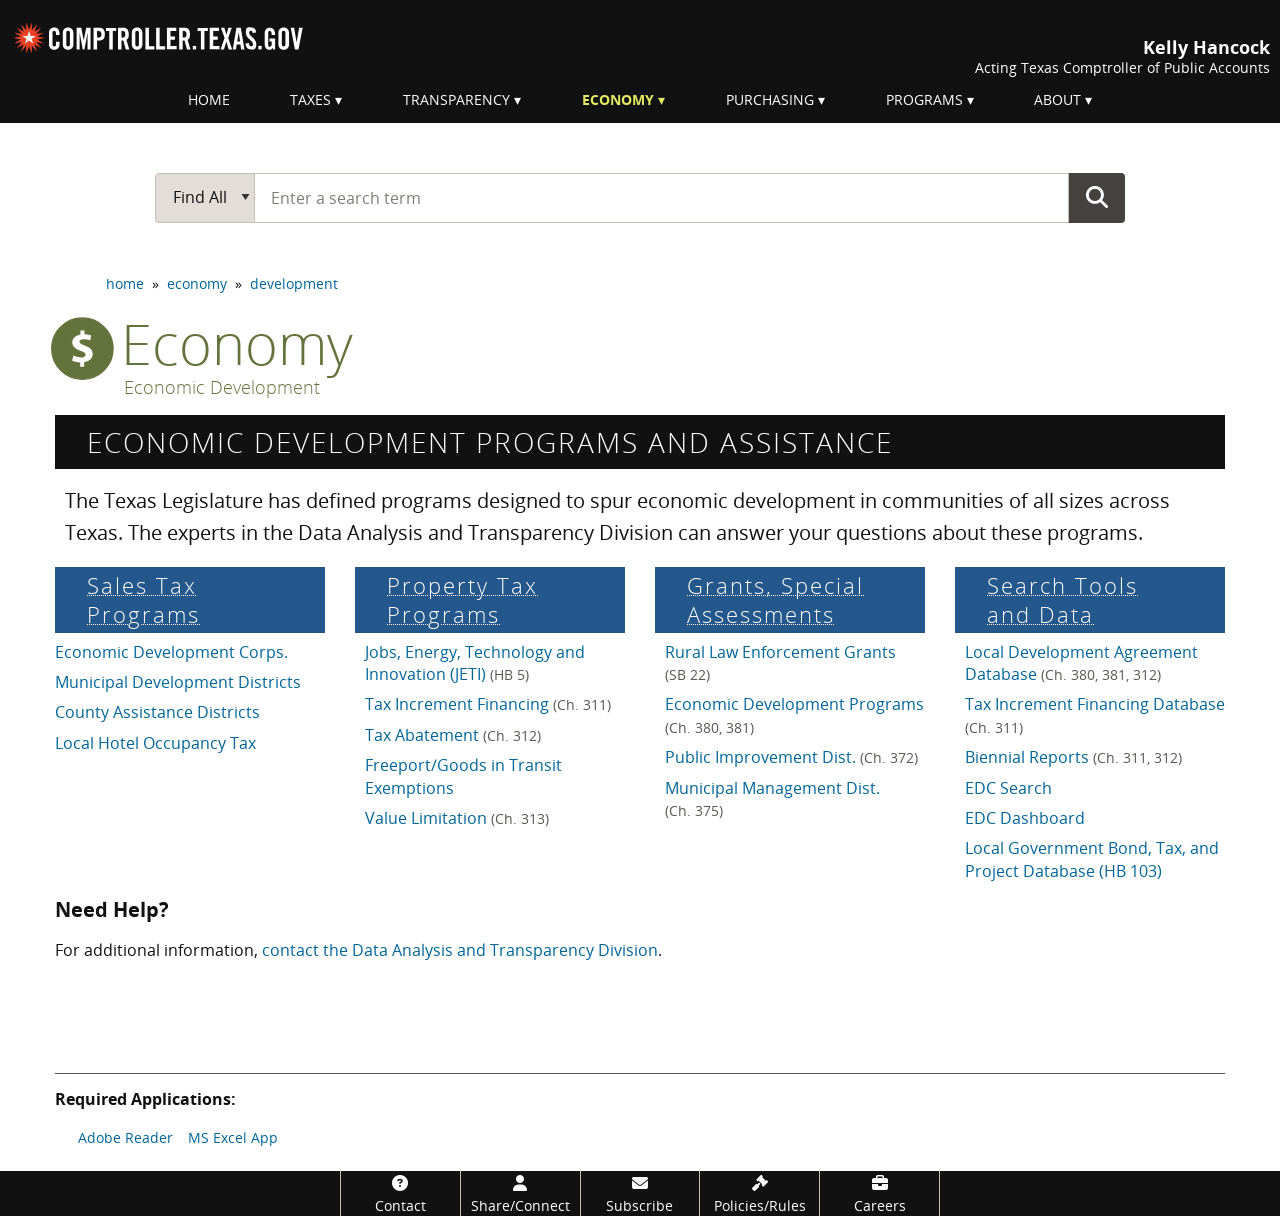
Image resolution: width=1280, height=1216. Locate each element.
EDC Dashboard (1025, 818)
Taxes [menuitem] (310, 99)
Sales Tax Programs (143, 600)
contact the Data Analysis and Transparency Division (460, 950)
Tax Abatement (453, 735)
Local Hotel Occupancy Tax (155, 743)
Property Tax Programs (462, 600)
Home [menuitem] (209, 99)
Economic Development (222, 388)
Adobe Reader (125, 1137)
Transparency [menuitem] (456, 99)
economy (197, 283)
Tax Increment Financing (488, 704)
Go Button (1097, 197)
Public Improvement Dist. (791, 757)
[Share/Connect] (520, 1193)
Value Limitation (457, 818)
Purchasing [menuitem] (770, 99)
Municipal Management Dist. (772, 798)
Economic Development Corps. (171, 652)
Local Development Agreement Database (1081, 663)
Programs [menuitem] (924, 99)
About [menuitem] (1057, 99)
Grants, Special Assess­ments (775, 600)
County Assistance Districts (157, 712)
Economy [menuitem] (618, 99)
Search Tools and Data (1062, 600)
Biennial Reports (1073, 757)
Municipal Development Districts (178, 682)
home (125, 283)
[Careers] (879, 1193)
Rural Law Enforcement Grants (780, 662)
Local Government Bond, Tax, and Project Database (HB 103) (1092, 859)
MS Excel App (233, 1137)
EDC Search (1008, 788)
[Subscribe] (640, 1193)
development (294, 283)
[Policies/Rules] (759, 1193)
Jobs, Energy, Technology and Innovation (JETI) (475, 663)
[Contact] (400, 1193)
